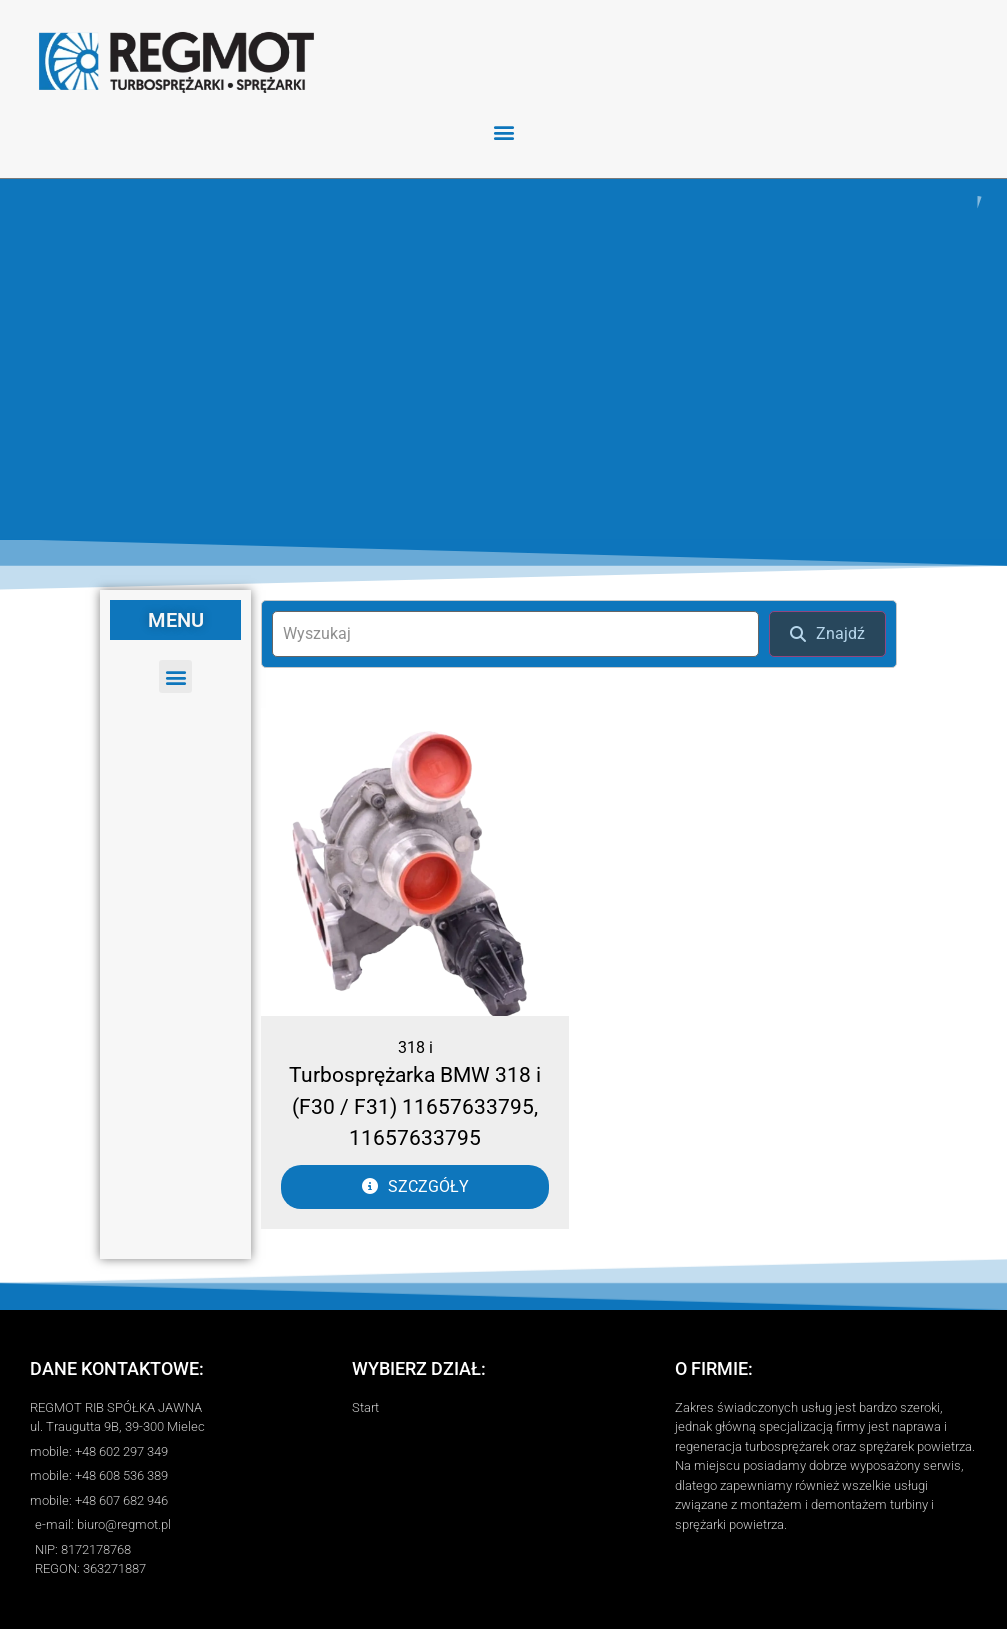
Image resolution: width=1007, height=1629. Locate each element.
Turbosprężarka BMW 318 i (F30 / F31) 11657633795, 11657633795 (415, 1106)
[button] (503, 131)
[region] (503, 359)
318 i (415, 1047)
